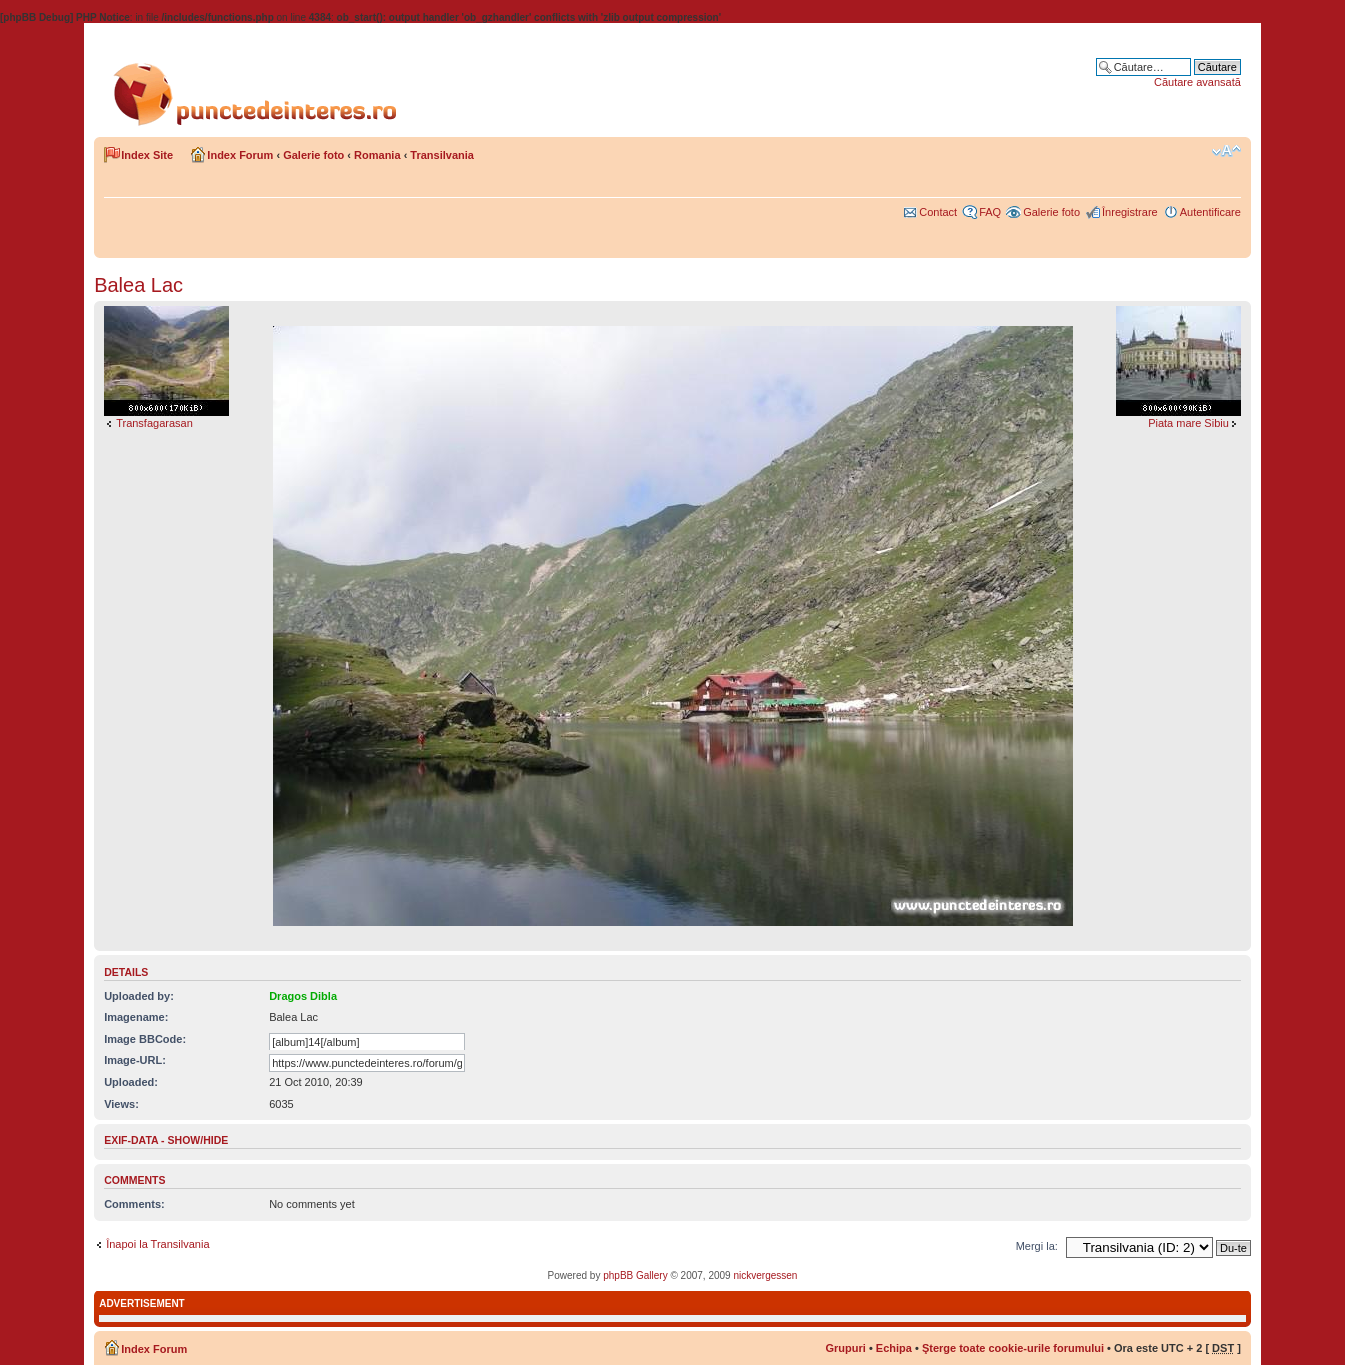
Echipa (894, 1348)
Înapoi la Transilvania (157, 1244)
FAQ (990, 212)
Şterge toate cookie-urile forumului (1013, 1348)
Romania (377, 155)
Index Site (147, 155)
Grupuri (846, 1348)
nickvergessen (765, 1275)
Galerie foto (313, 155)
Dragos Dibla (303, 996)
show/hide (198, 1140)
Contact (938, 212)
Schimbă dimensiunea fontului (1226, 151)
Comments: (134, 1204)
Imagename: (136, 1017)
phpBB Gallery (635, 1275)
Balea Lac (138, 285)
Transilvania (442, 155)
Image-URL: (135, 1060)
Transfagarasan (154, 423)
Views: (121, 1104)
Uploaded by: (139, 996)
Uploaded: (131, 1082)
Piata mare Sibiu (1188, 423)
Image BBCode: (145, 1039)
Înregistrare (1130, 212)
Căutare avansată (1197, 82)
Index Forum (240, 155)
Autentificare (1210, 212)
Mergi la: (1037, 1246)
